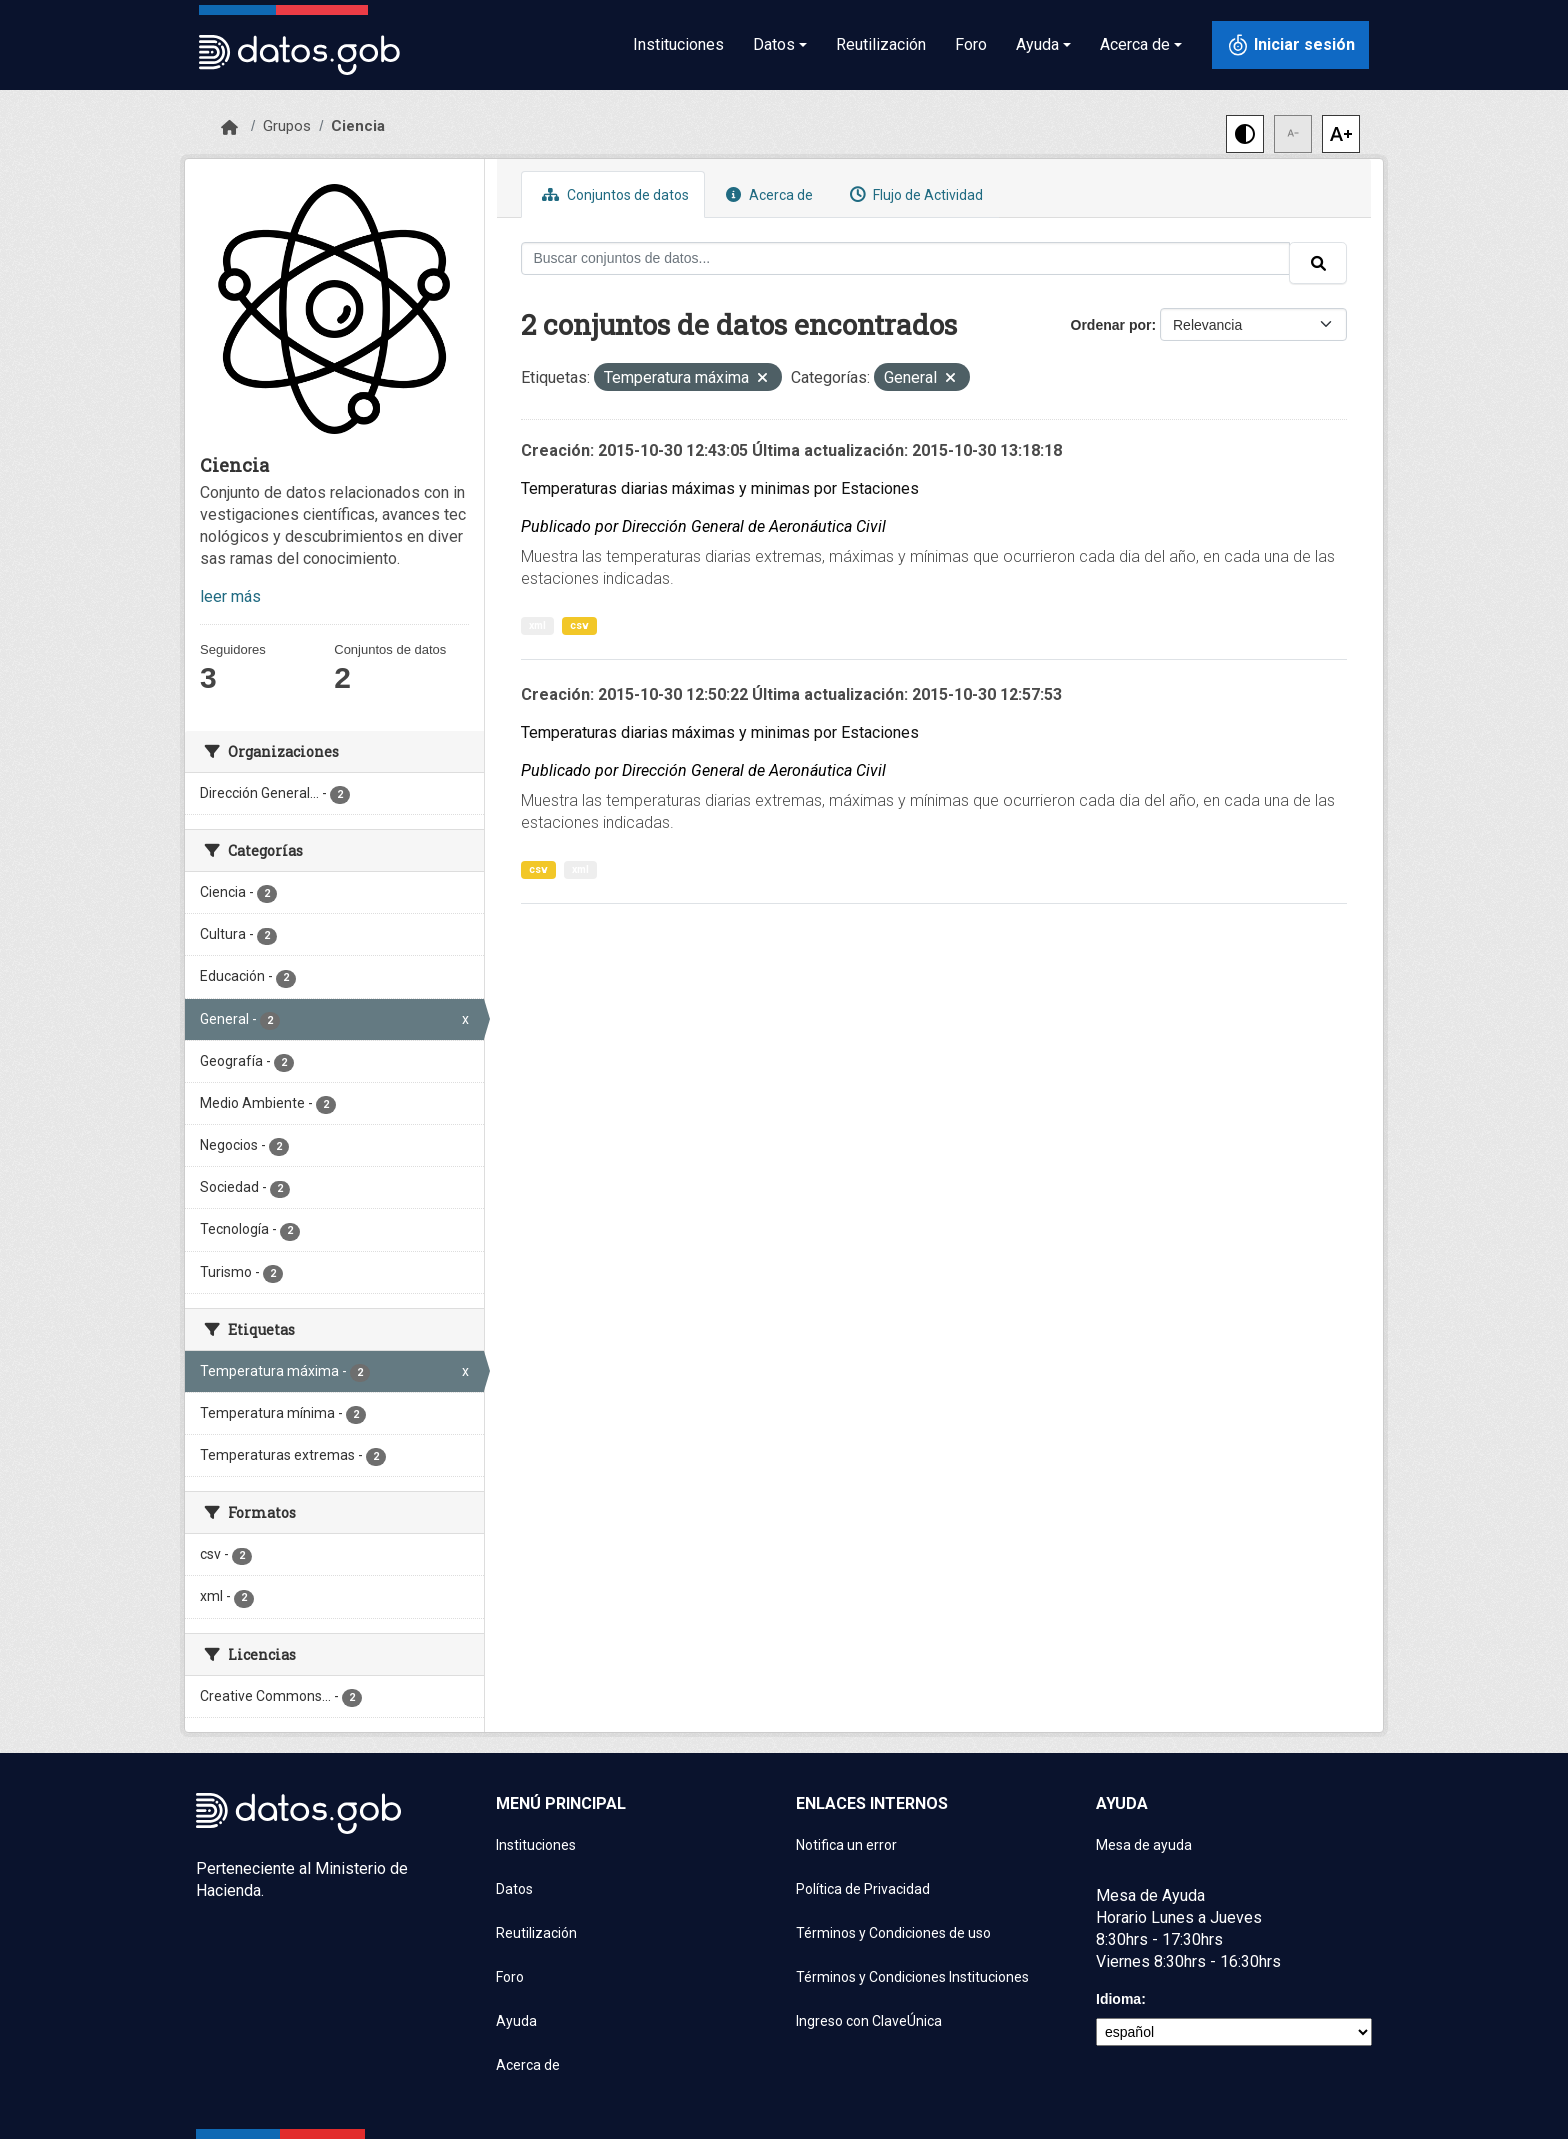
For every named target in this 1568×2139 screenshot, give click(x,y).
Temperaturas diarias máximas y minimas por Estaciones (720, 488)
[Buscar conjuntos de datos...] (906, 258)
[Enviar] (1318, 263)
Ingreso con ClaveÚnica (869, 2021)
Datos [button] (774, 44)
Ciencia (358, 126)
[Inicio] (229, 128)
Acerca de (767, 194)
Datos (514, 1889)
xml (537, 625)
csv (579, 625)
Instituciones (678, 44)
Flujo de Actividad (914, 194)
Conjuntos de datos (613, 194)
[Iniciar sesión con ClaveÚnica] (1290, 45)
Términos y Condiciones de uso (893, 1933)
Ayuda (516, 2021)
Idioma (1118, 1999)
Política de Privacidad (863, 1889)
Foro (971, 44)
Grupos (287, 126)
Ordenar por (1111, 325)
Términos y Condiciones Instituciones (912, 1977)
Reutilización (881, 44)
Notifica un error (846, 1845)
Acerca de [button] (1135, 44)
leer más (230, 596)
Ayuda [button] (1037, 44)
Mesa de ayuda (1144, 1845)
